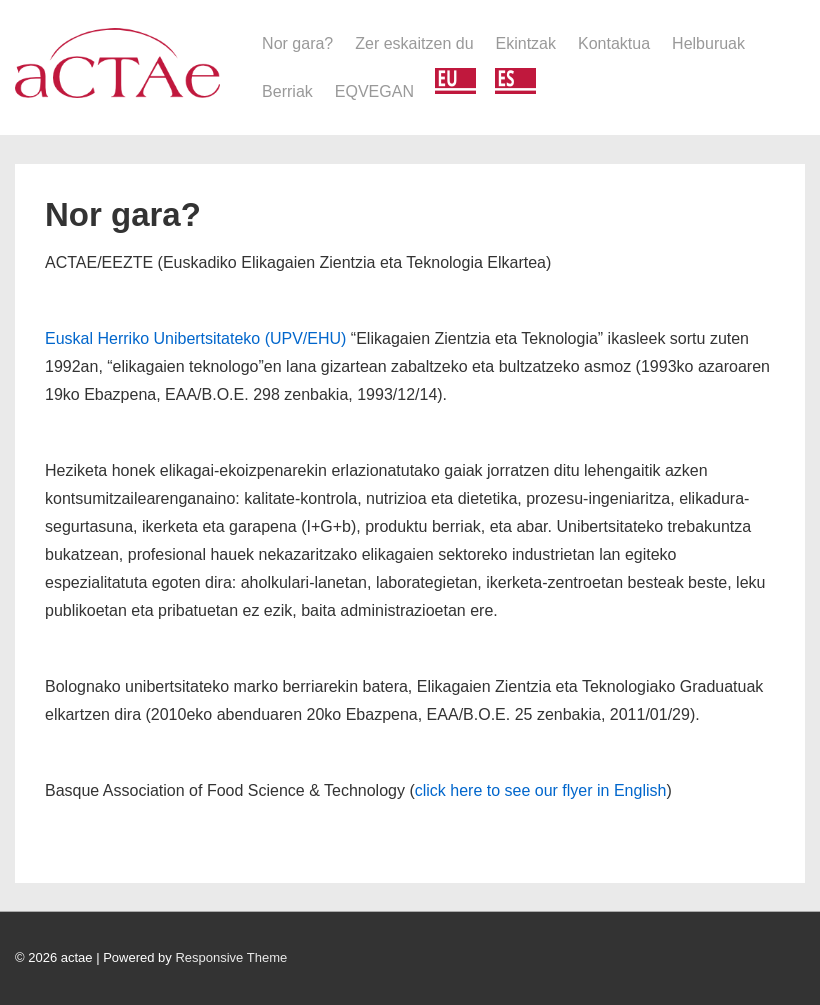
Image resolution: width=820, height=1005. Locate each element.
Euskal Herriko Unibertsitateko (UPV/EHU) (195, 338)
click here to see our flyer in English (541, 790)
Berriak (287, 91)
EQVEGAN (374, 91)
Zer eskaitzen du (414, 43)
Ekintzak (526, 43)
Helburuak (708, 43)
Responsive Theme (231, 957)
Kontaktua (614, 43)
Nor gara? (297, 43)
